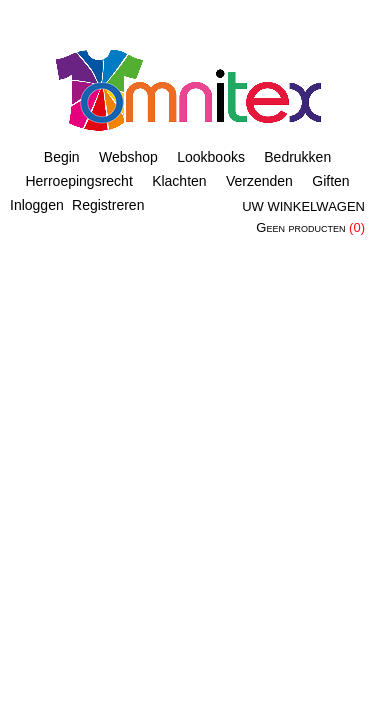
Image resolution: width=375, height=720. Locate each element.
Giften (330, 181)
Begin (62, 157)
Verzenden (259, 181)
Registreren (108, 205)
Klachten (179, 181)
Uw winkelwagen (303, 206)
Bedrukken (297, 157)
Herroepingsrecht (78, 181)
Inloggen (37, 205)
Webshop (128, 157)
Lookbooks (211, 157)
